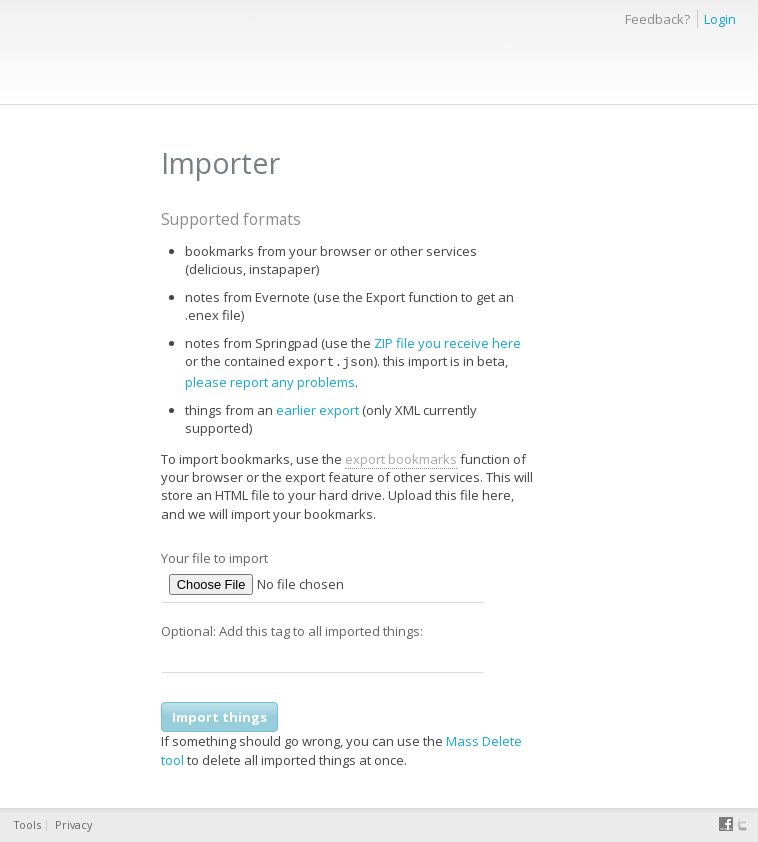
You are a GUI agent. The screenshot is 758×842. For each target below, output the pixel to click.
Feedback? (657, 19)
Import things (219, 715)
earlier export (317, 408)
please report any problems (270, 380)
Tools (27, 824)
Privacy (73, 824)
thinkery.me (54, 35)
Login (720, 19)
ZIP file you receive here (447, 343)
